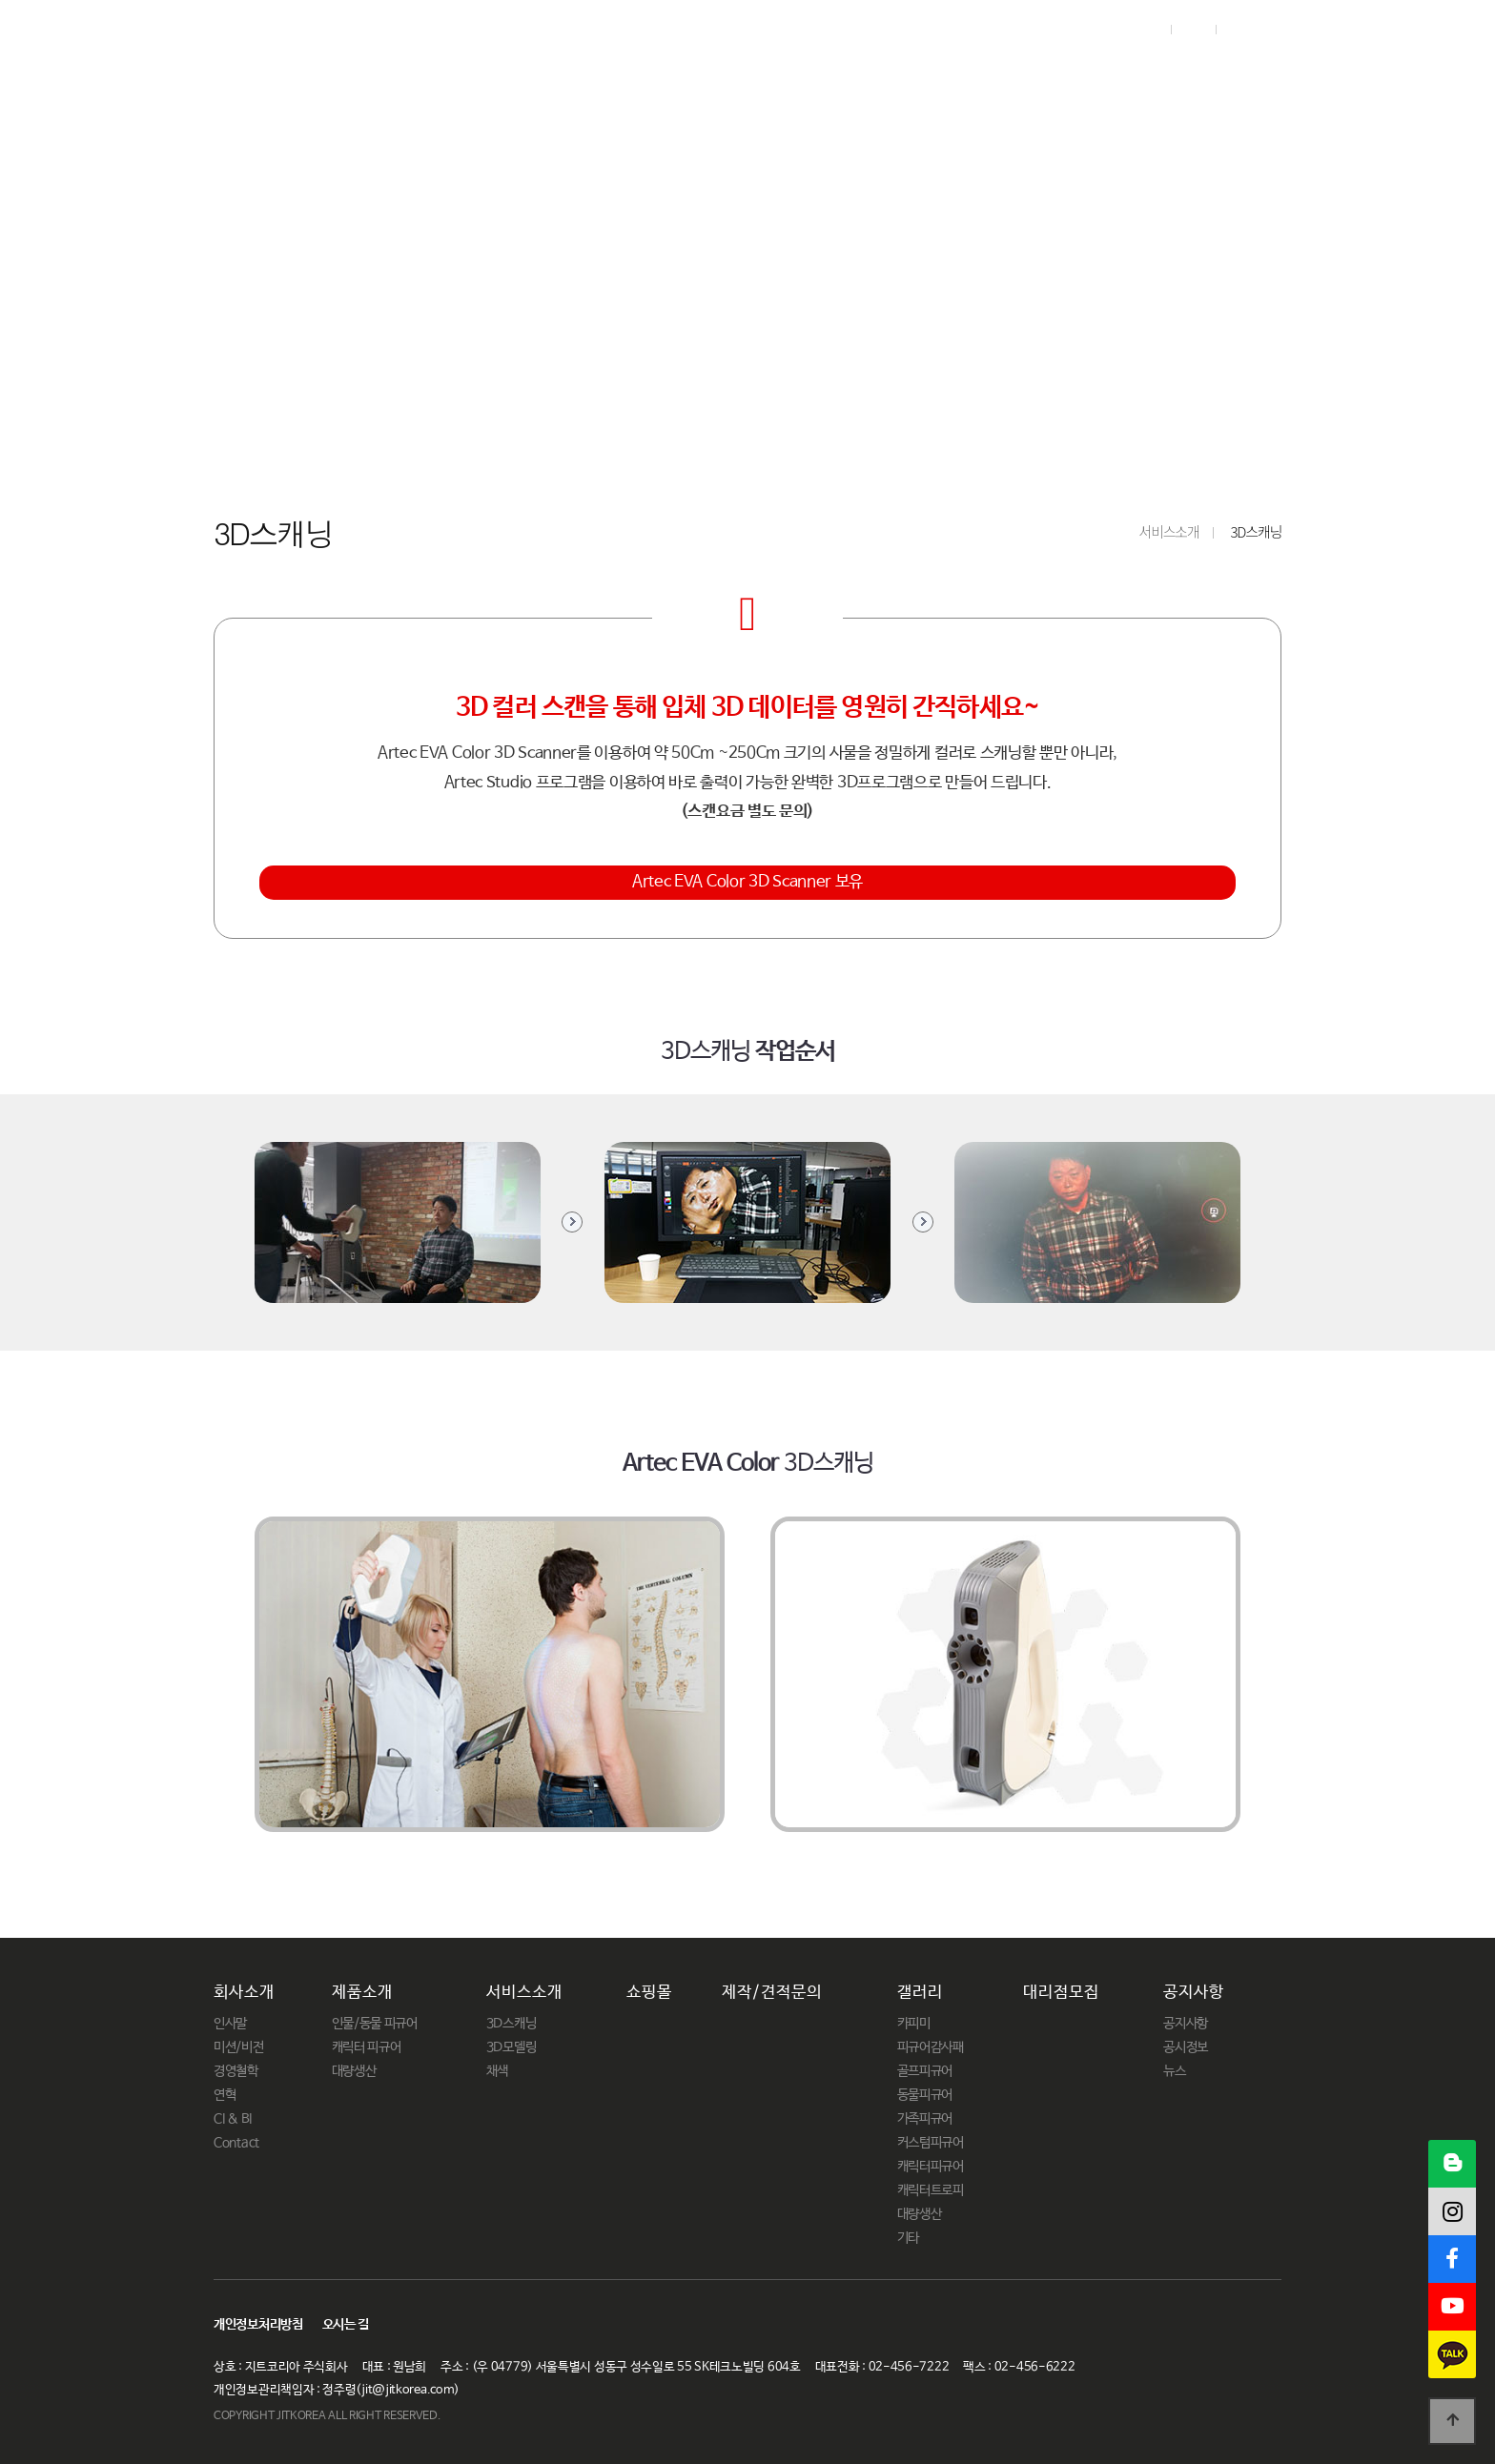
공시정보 (1185, 2047)
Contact (236, 2142)
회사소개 (365, 74)
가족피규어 (925, 2119)
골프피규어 (925, 2071)
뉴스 (1174, 2071)
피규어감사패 (930, 2047)
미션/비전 (239, 2047)
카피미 (914, 2023)
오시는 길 (346, 2325)
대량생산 (354, 2071)
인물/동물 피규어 (375, 2023)
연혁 (225, 2095)
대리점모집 (1122, 74)
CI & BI (233, 2119)
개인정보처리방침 (258, 2325)
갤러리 (1001, 74)
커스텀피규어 (930, 2142)
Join (1192, 29)
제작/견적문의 (869, 74)
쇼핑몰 (735, 74)
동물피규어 (925, 2095)
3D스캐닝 (511, 2023)
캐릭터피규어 (930, 2166)
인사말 (230, 2023)
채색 (497, 2071)
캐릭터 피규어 (366, 2047)
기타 (908, 2238)
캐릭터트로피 (930, 2190)
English (1254, 29)
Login (1143, 29)
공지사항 (1249, 74)
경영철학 (236, 2071)
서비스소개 (614, 74)
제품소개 (485, 74)
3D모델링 (511, 2047)
